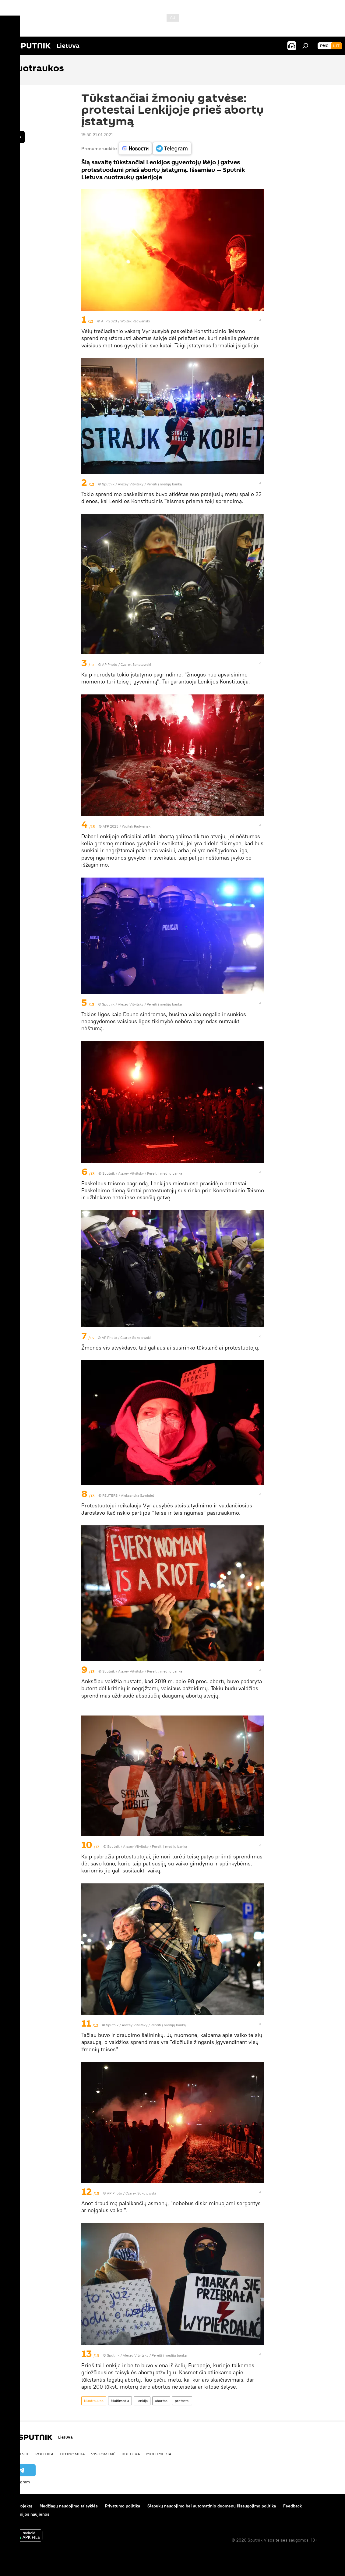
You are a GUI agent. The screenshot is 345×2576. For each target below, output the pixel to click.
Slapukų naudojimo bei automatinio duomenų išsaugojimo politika (211, 2506)
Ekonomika (72, 2454)
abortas (161, 2400)
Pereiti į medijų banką (164, 484)
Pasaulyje (17, 2454)
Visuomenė (103, 2454)
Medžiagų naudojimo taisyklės (69, 2506)
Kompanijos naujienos (27, 2514)
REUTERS (110, 1495)
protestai (182, 2400)
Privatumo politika (122, 2506)
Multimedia (120, 2400)
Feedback (292, 2506)
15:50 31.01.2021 (97, 134)
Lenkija (142, 2400)
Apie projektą (19, 2506)
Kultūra (130, 2454)
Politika (44, 2454)
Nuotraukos (94, 2400)
